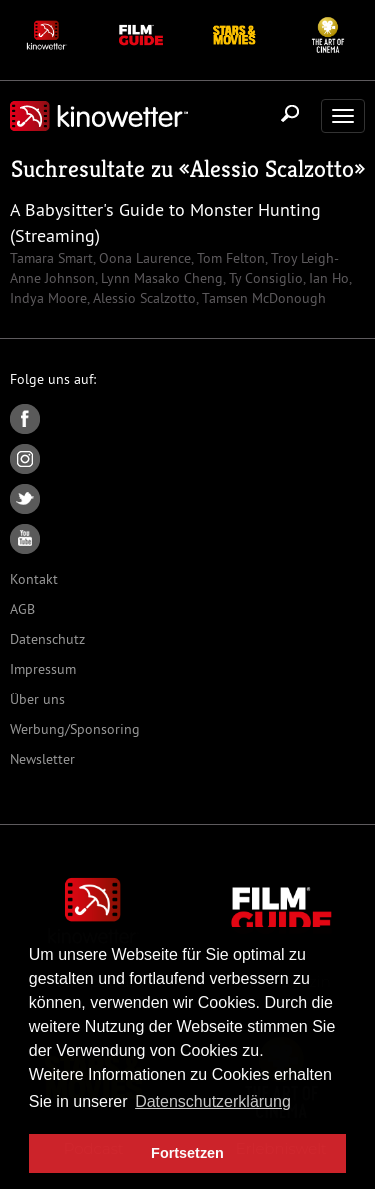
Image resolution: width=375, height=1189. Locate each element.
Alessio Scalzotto (272, 169)
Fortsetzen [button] (187, 1153)
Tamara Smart (51, 258)
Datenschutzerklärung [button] (213, 1101)
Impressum (43, 669)
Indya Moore (48, 298)
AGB (22, 609)
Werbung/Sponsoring (75, 729)
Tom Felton (229, 258)
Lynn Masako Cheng (160, 278)
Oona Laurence (143, 258)
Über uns (37, 699)
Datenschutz (47, 639)
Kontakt (34, 579)
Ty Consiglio (264, 278)
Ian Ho (327, 278)
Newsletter (42, 759)
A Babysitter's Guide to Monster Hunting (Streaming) (165, 222)
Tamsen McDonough (262, 298)
